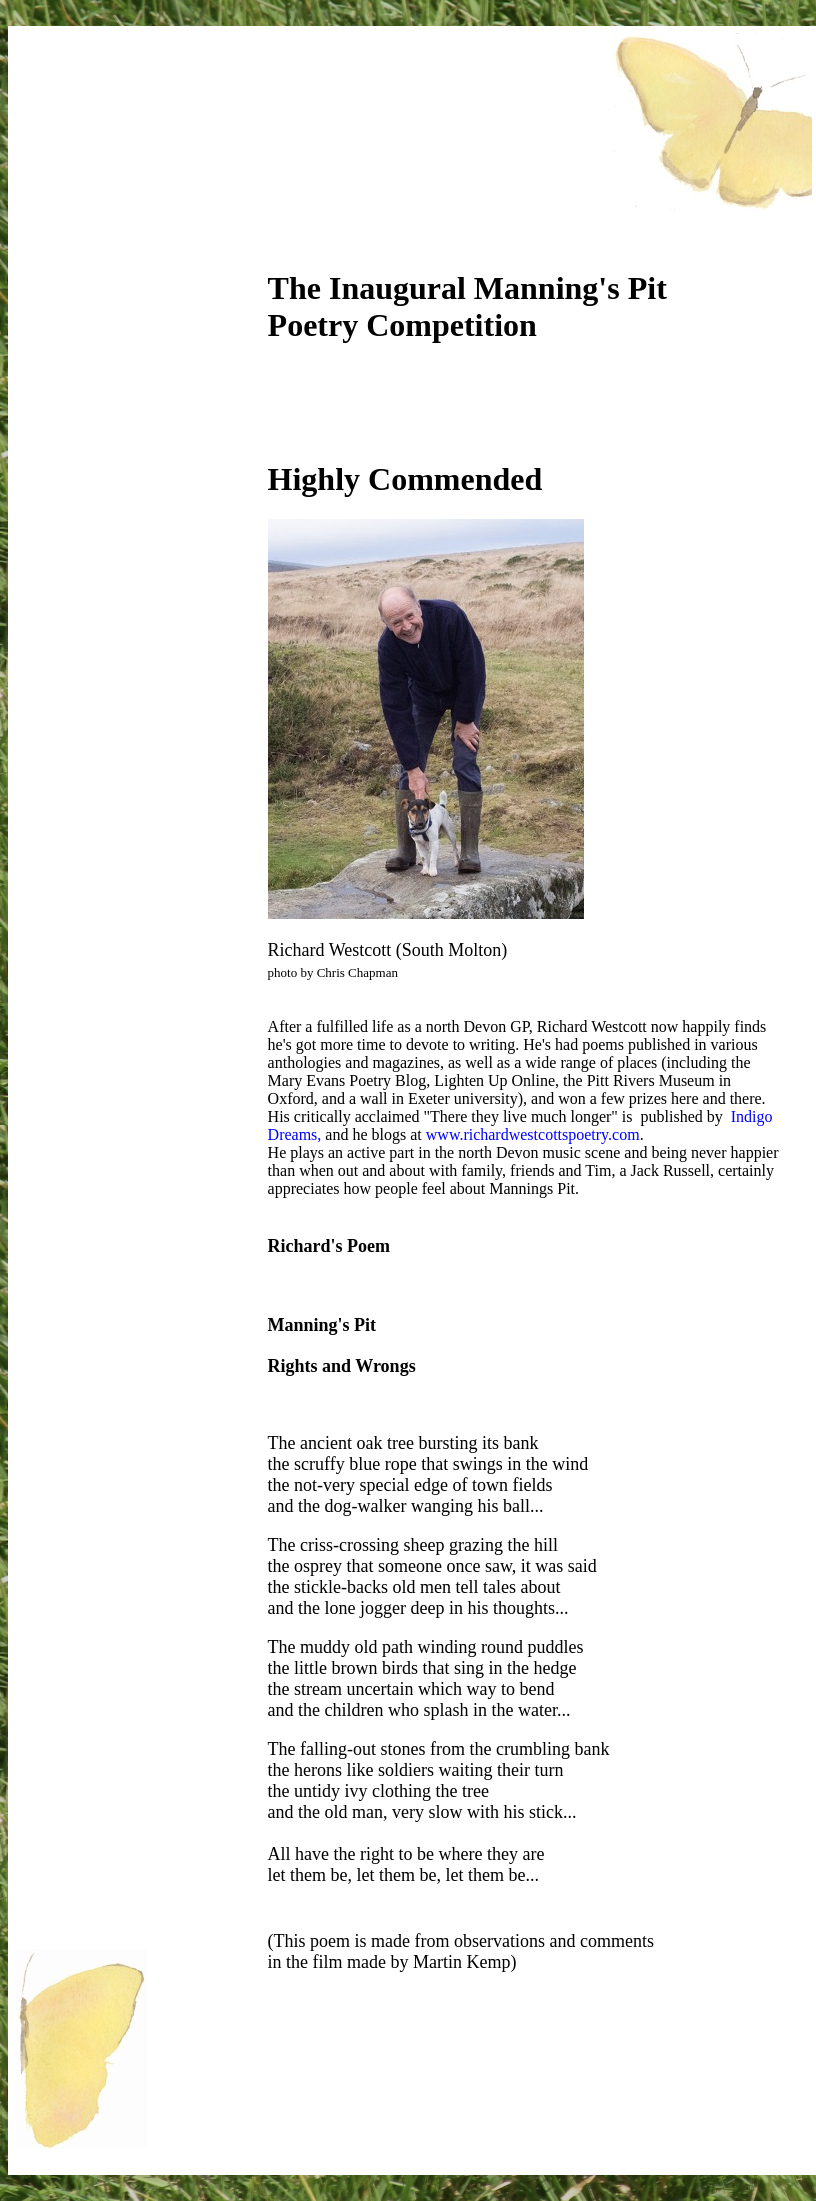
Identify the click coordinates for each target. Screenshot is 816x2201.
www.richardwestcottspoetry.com (533, 1134)
